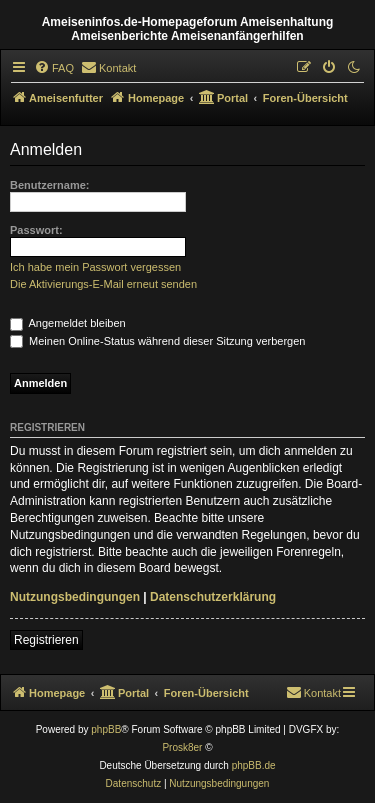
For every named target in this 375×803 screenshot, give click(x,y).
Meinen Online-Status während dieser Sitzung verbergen (157, 341)
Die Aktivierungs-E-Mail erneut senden (103, 284)
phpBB (106, 729)
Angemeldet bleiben (68, 323)
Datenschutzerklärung (213, 597)
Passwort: (36, 230)
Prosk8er (182, 747)
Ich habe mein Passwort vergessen (95, 267)
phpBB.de (254, 765)
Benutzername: (49, 185)
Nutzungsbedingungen (75, 597)
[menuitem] (54, 68)
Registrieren (46, 640)
